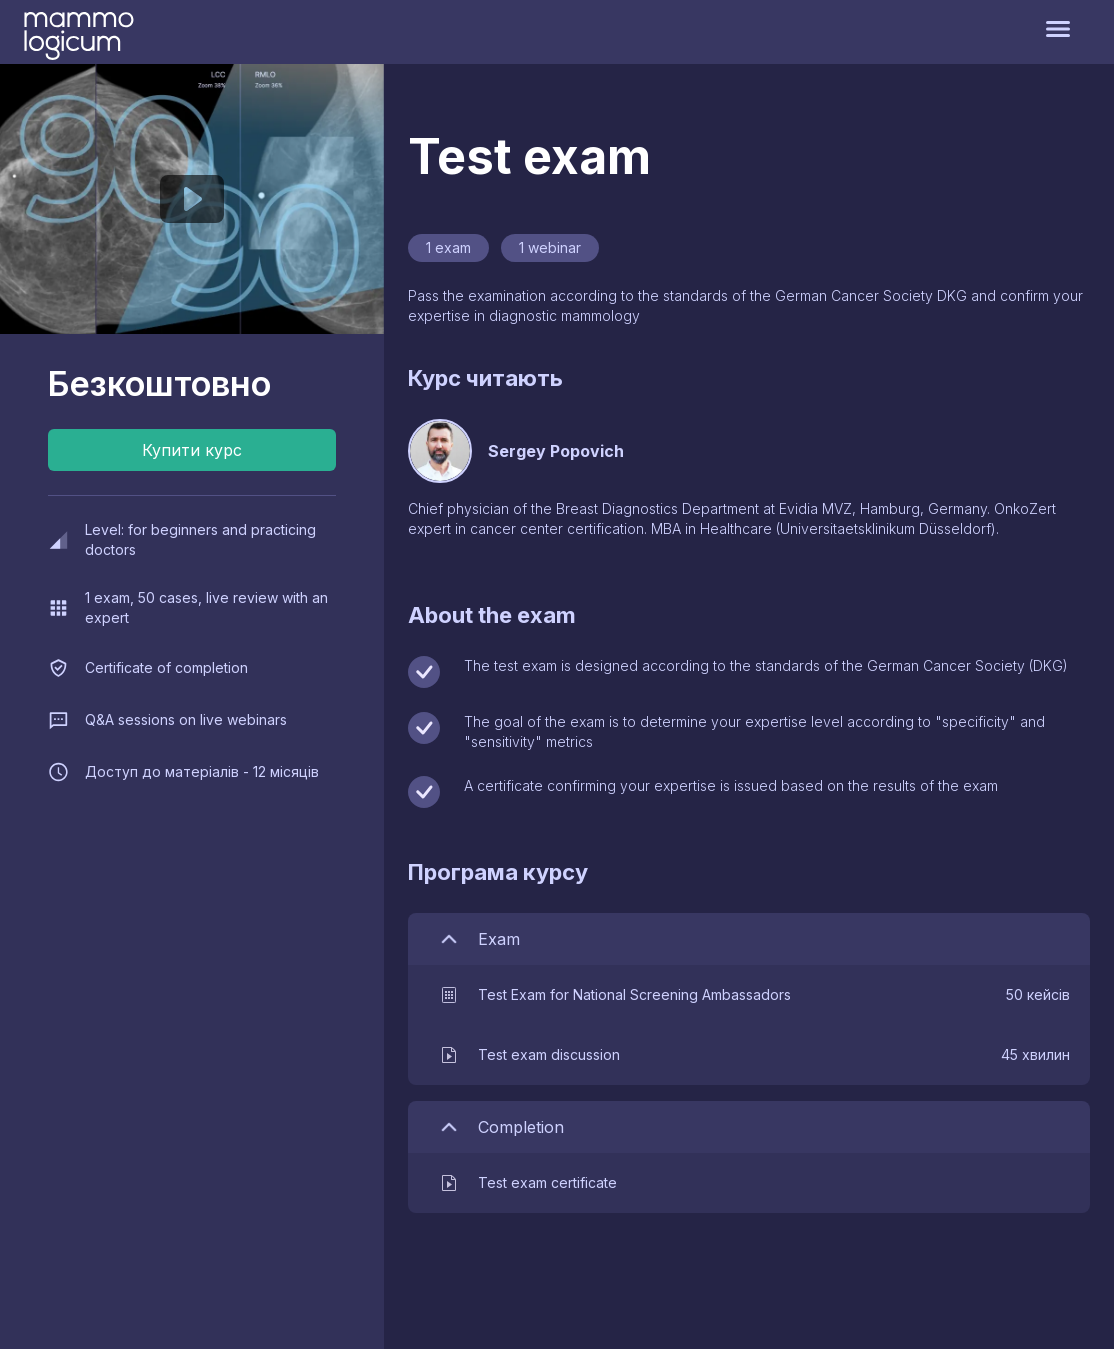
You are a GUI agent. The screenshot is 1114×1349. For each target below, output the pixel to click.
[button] (754, 995)
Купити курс (192, 450)
